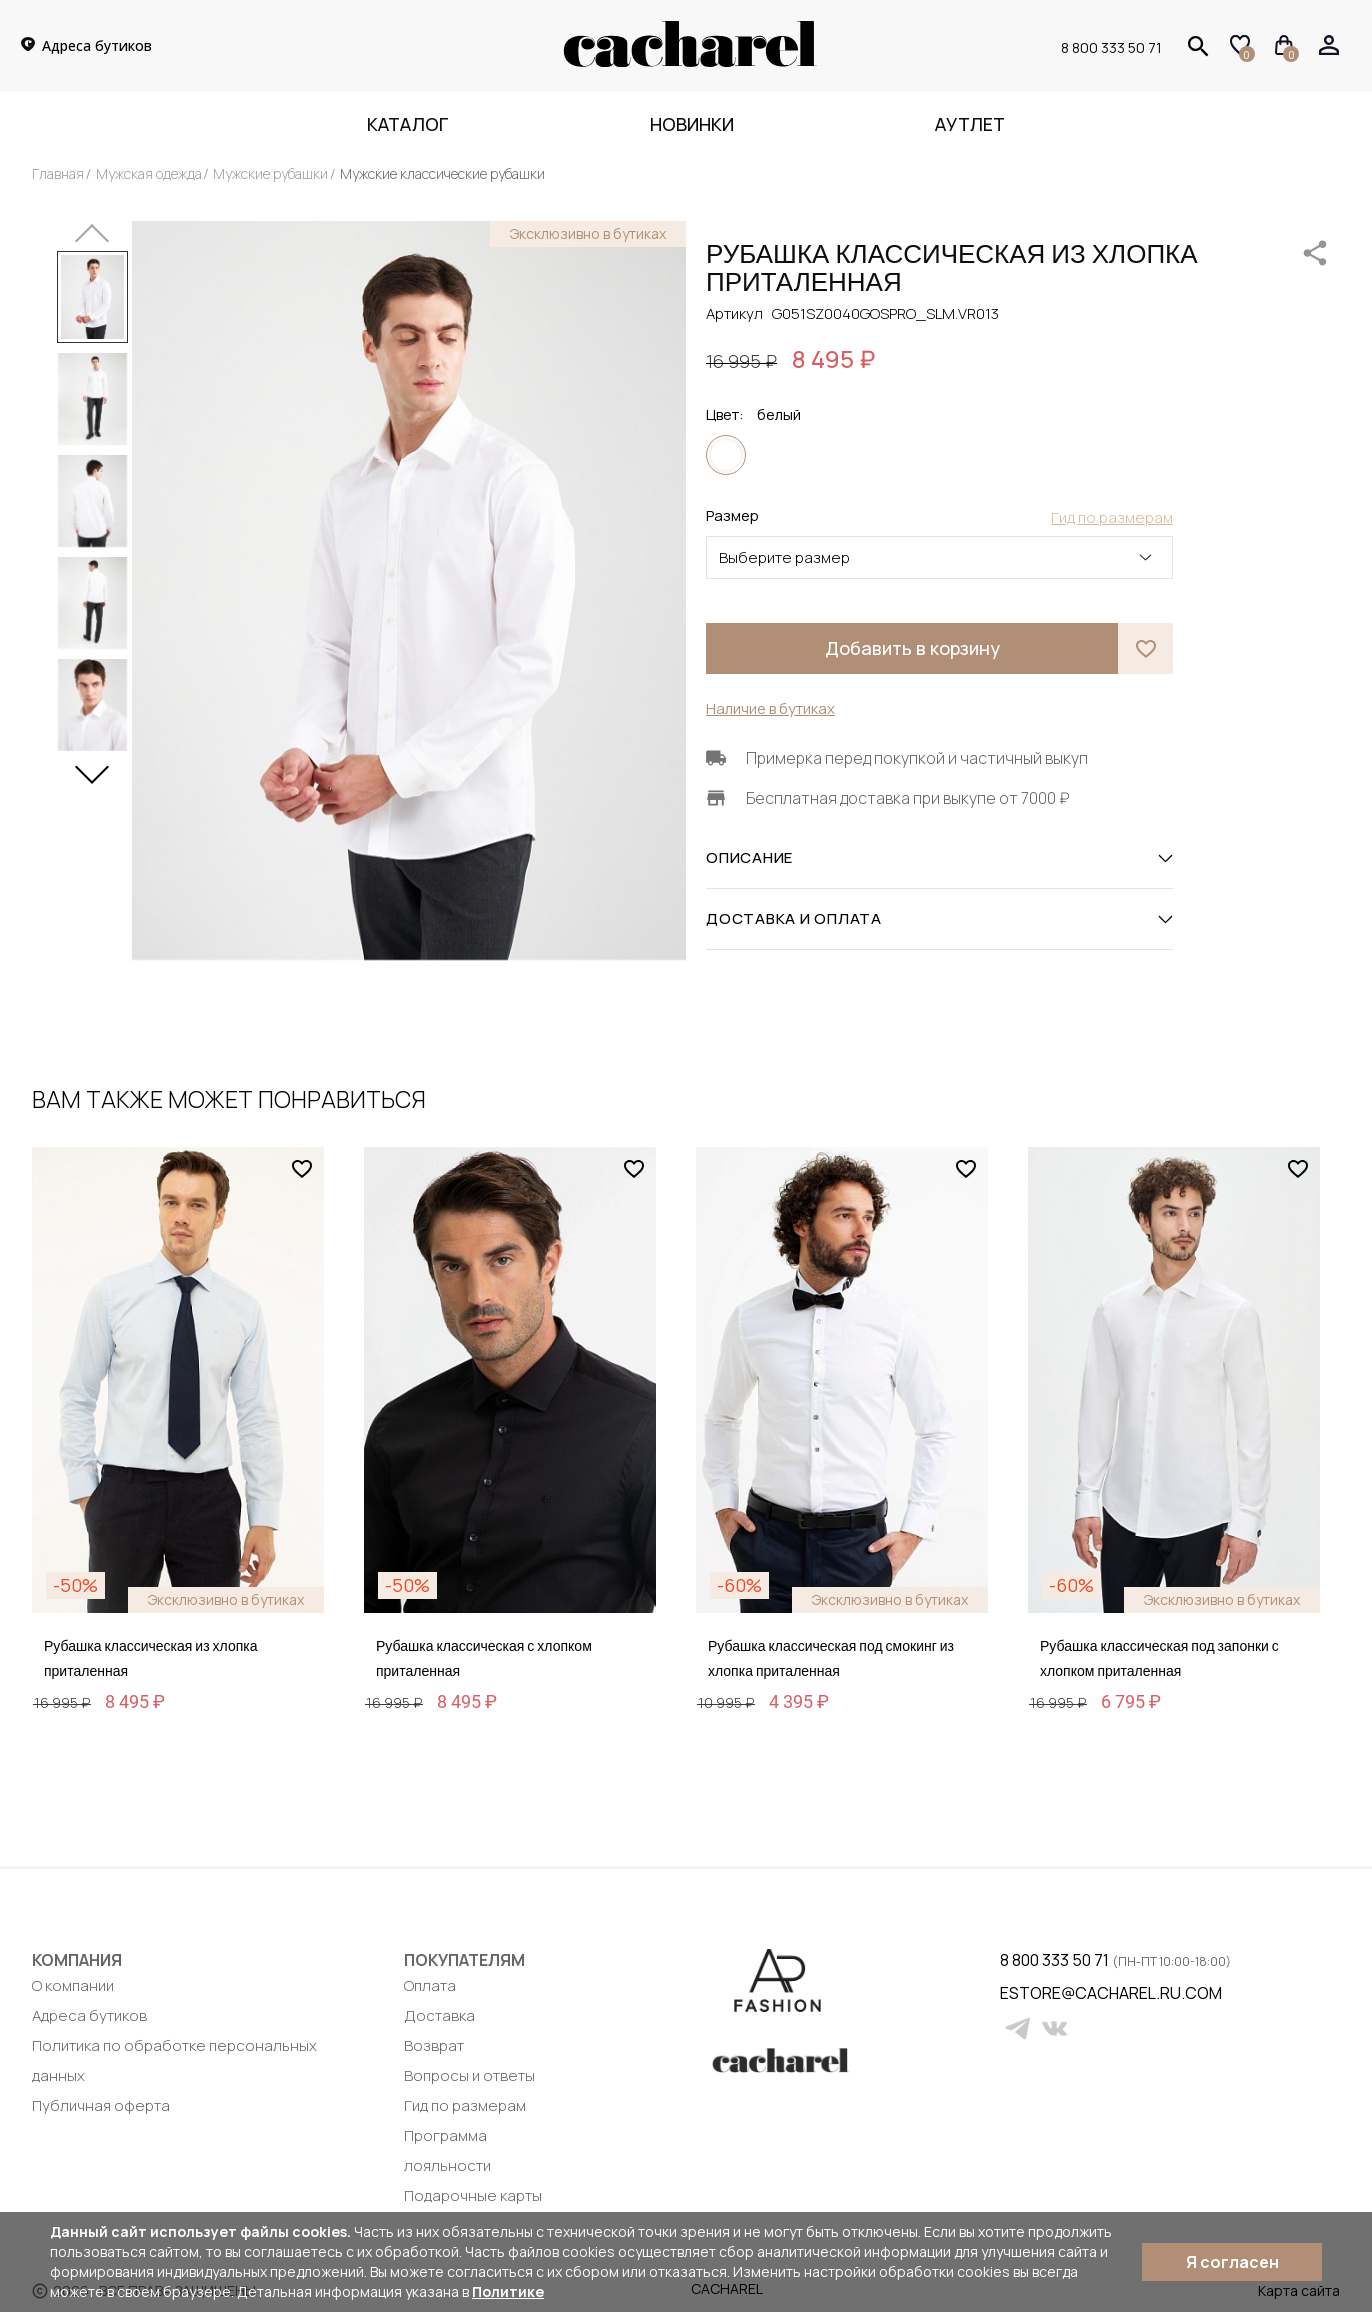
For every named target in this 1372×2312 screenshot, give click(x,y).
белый (726, 455)
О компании (73, 1985)
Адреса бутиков (89, 2015)
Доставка (439, 2015)
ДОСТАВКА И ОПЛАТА (939, 919)
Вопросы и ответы (469, 2075)
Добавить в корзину (912, 648)
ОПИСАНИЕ (939, 858)
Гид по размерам (465, 2105)
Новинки (692, 124)
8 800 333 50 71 (1111, 47)
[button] (92, 767)
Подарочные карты (473, 2195)
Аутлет (970, 124)
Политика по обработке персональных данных (174, 2060)
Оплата (430, 1985)
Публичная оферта (101, 2105)
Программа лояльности (447, 2150)
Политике (508, 2291)
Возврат (434, 2045)
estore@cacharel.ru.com (1012, 1993)
